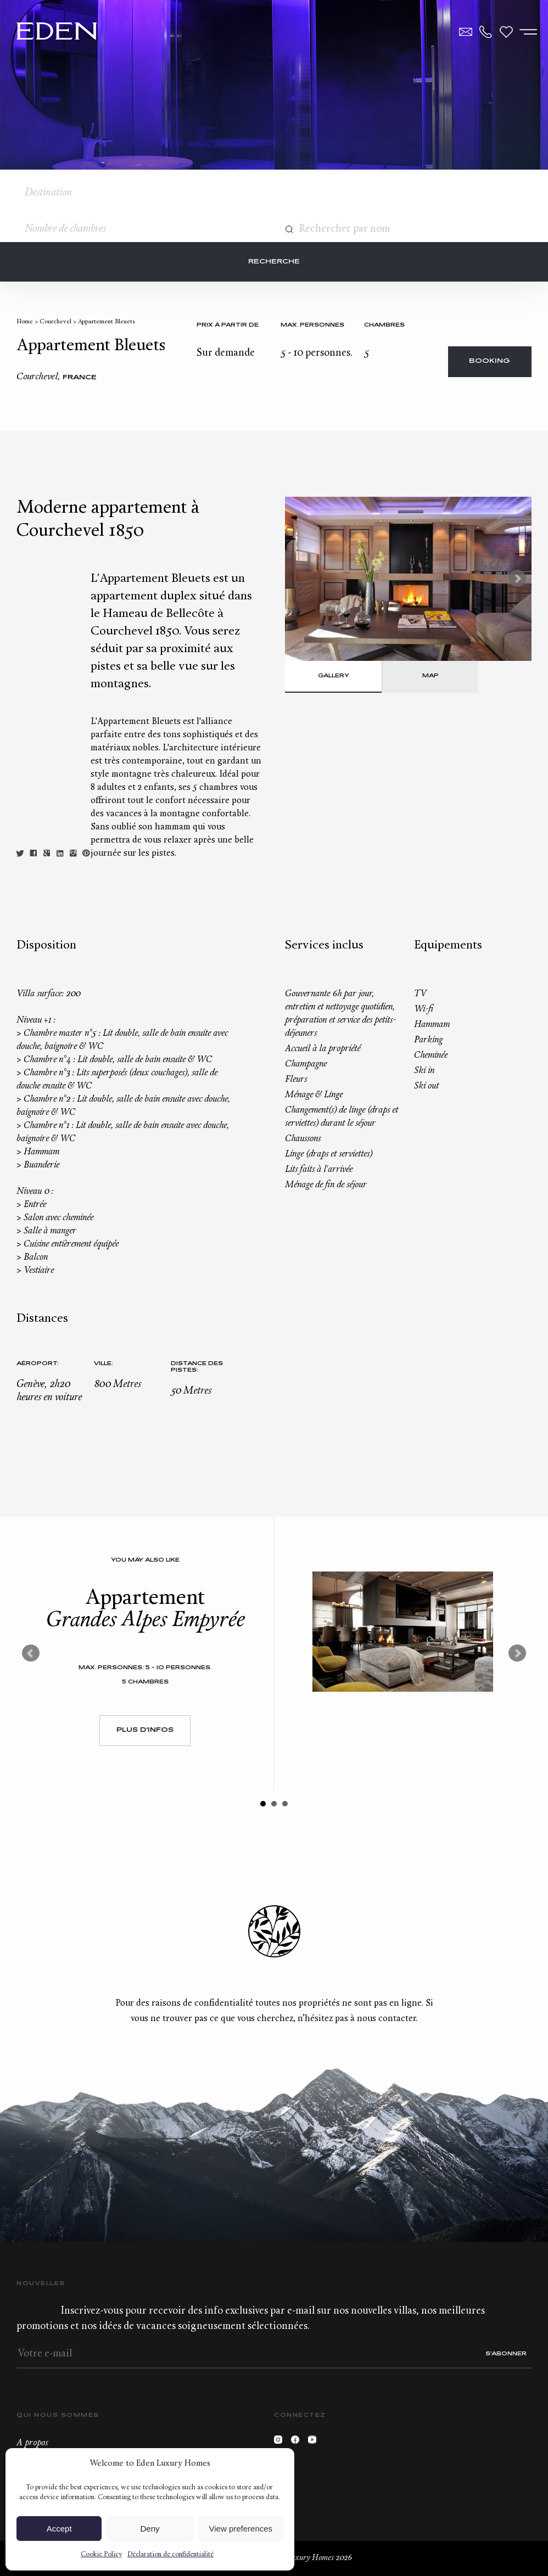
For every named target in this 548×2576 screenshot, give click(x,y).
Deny (149, 2528)
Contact (465, 31)
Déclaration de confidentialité (170, 2554)
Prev (31, 1653)
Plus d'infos (145, 1730)
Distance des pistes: (197, 1367)
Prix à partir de (228, 325)
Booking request (489, 367)
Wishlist (506, 31)
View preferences (241, 2528)
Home (24, 322)
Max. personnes (312, 325)
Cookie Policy (101, 2554)
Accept (59, 2528)
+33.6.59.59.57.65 (486, 31)
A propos (32, 2443)
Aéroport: (37, 1364)
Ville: (103, 1364)
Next (517, 578)
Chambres (384, 325)
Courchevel (55, 322)
